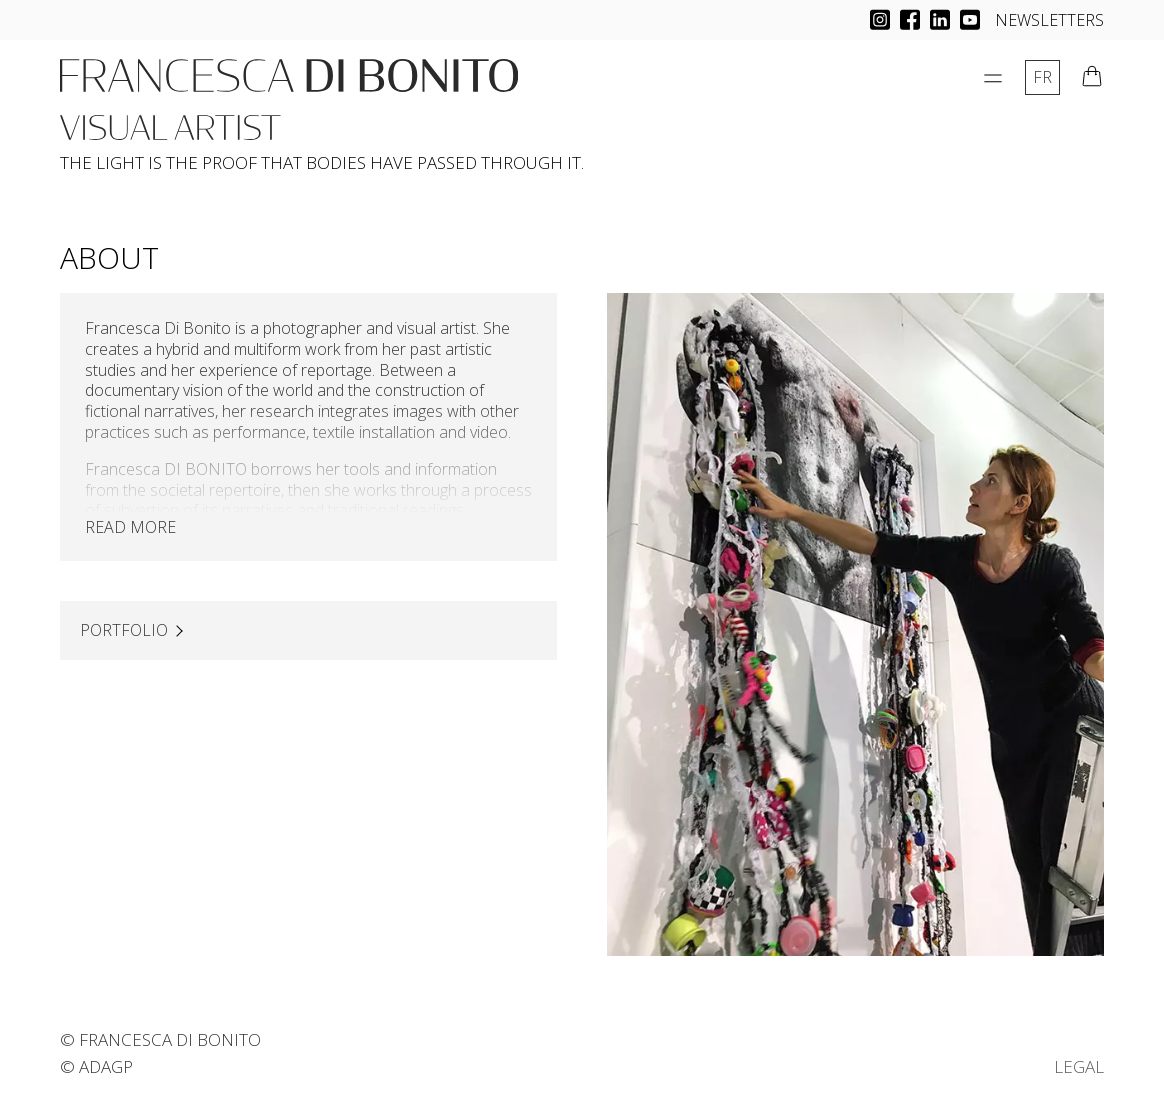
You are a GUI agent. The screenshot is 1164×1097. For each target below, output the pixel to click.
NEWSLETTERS (1049, 20)
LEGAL (1079, 1066)
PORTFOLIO (124, 630)
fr (1042, 77)
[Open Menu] (993, 78)
